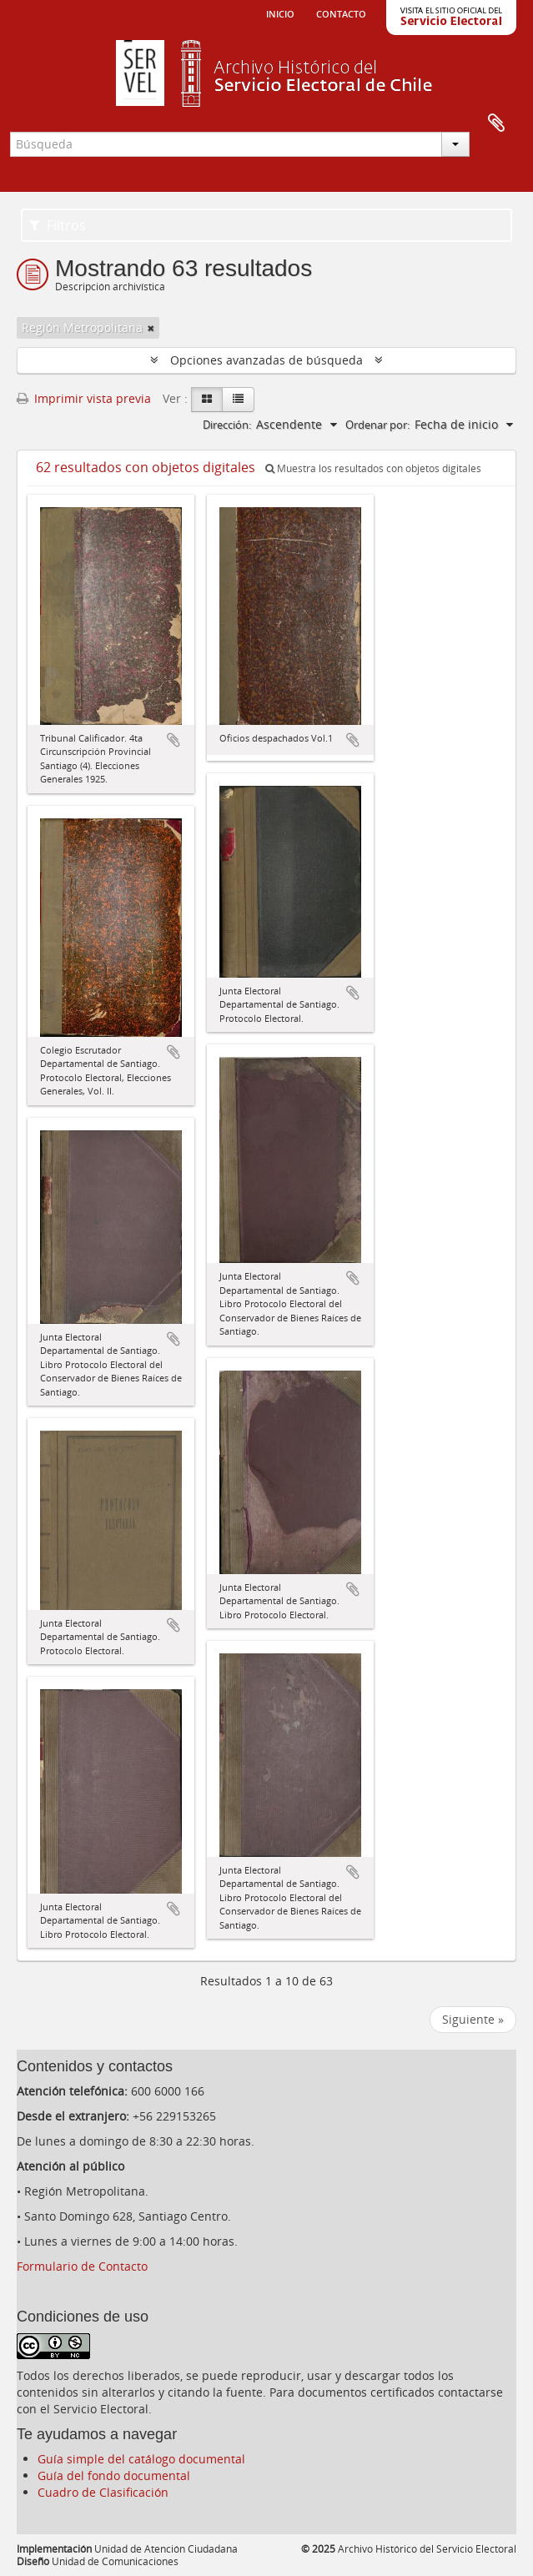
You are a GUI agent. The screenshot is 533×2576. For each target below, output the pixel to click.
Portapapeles (496, 123)
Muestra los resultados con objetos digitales (373, 468)
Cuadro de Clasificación (103, 2492)
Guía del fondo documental (114, 2475)
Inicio (280, 12)
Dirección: (227, 424)
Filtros (57, 225)
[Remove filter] (151, 327)
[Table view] (238, 399)
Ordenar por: (377, 424)
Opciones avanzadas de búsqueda (266, 360)
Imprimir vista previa (84, 398)
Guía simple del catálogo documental (141, 2459)
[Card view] (207, 399)
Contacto (341, 12)
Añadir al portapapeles (173, 740)
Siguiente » (473, 2019)
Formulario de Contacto (82, 2266)
